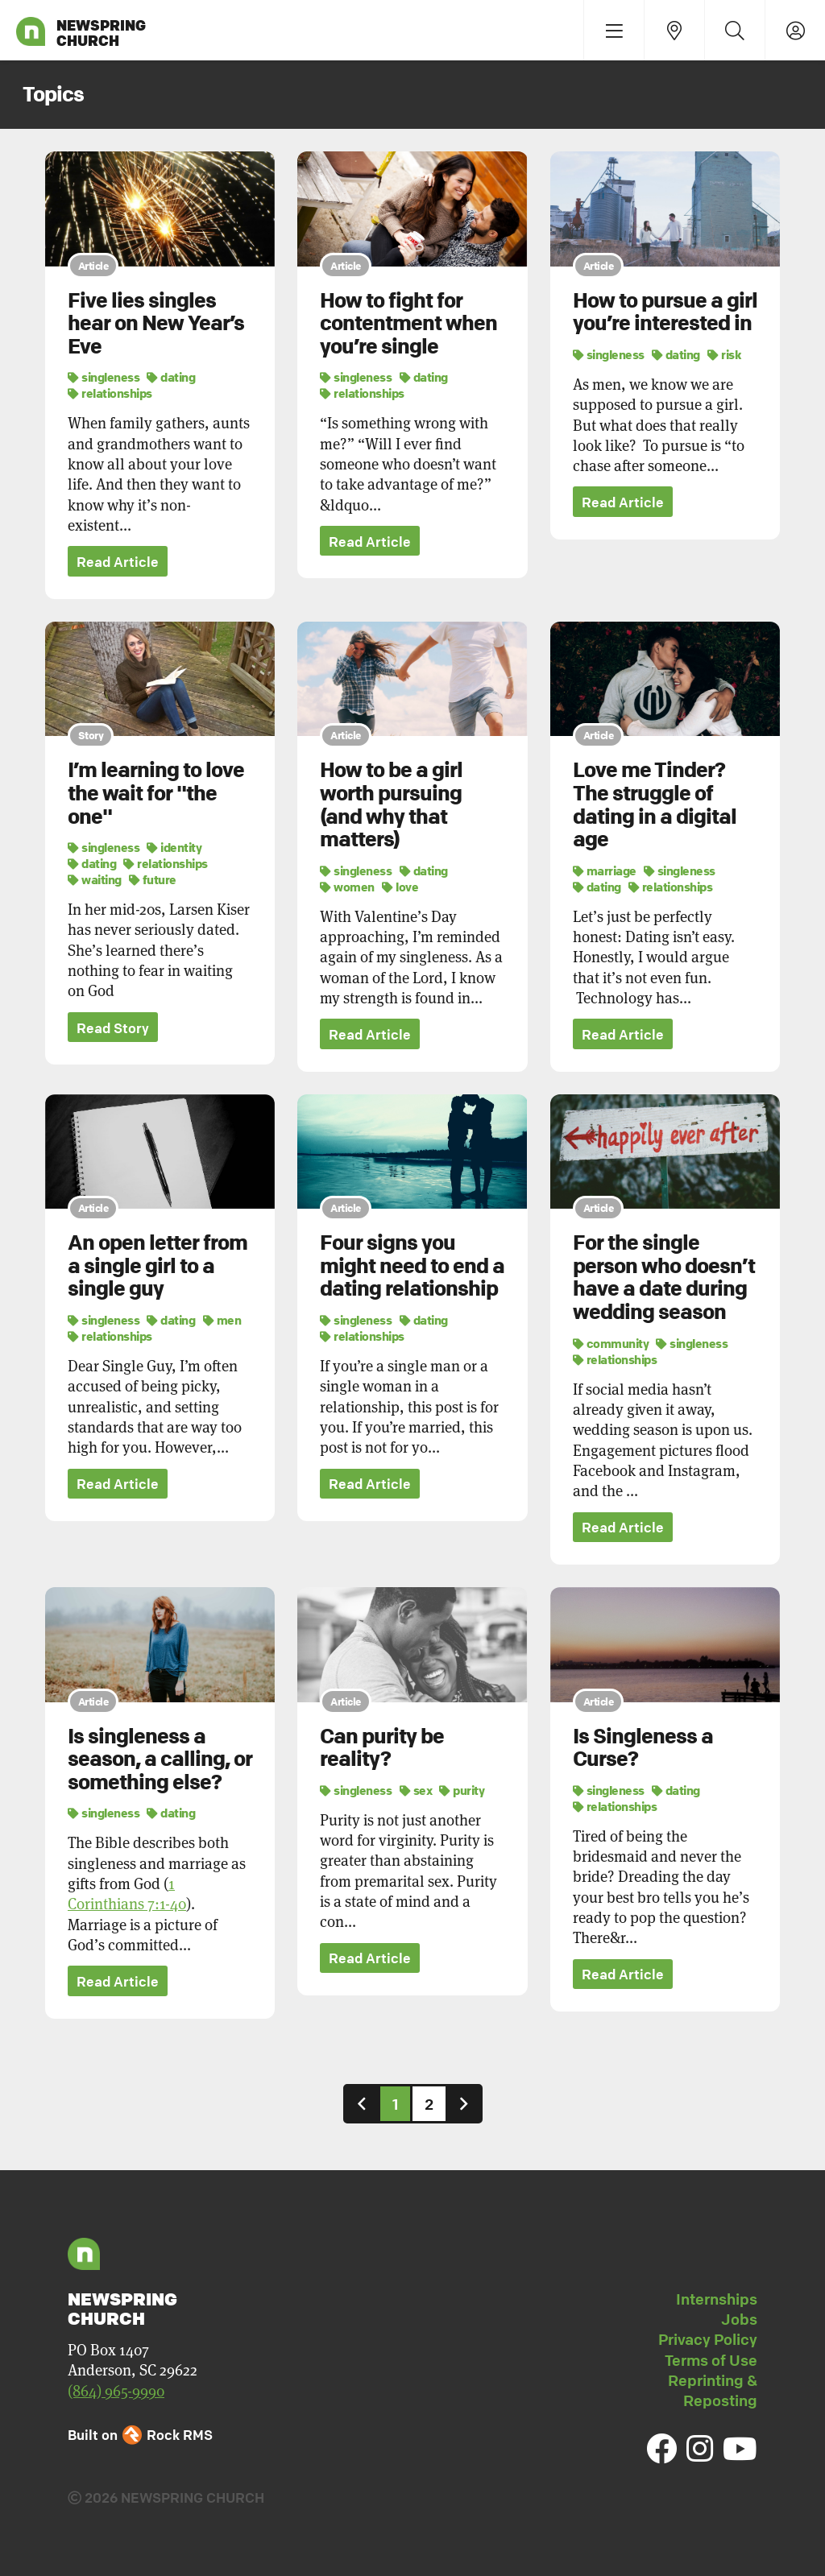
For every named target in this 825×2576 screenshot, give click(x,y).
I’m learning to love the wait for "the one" (156, 793)
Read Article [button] (118, 561)
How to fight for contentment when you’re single (408, 323)
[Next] (464, 2103)
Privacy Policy (707, 2340)
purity (461, 1790)
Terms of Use (711, 2361)
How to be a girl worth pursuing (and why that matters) (391, 805)
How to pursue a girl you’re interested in (665, 312)
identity (174, 847)
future (152, 879)
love (400, 887)
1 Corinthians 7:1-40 (127, 1894)
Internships (716, 2300)
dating (171, 377)
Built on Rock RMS (140, 2435)
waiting (95, 879)
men (222, 1321)
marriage (604, 870)
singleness (103, 377)
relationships (110, 393)
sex (416, 1790)
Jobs (739, 2320)
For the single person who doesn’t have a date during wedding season (664, 1277)
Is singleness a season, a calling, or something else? (160, 1759)
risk (724, 354)
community (611, 1343)
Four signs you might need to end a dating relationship (412, 1266)
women (347, 887)
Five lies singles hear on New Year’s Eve (156, 323)
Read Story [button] (113, 1027)
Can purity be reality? (382, 1747)
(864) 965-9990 (116, 2391)
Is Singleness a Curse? (643, 1747)
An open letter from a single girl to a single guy (157, 1266)
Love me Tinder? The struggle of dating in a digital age (654, 805)
